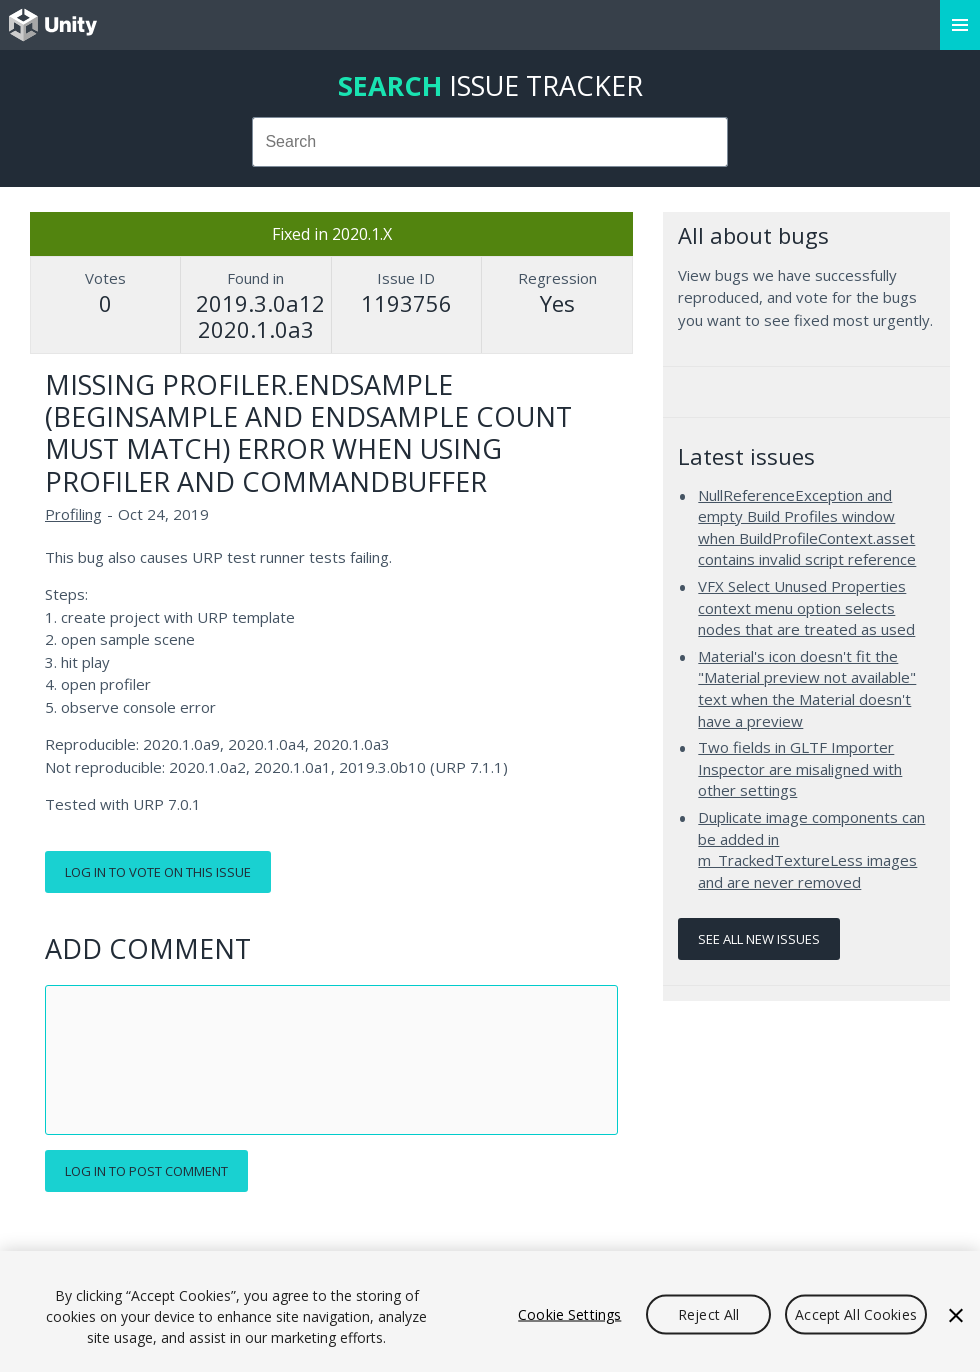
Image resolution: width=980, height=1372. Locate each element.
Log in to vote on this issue (158, 872)
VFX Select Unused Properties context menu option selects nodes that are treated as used (806, 607)
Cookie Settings (569, 1313)
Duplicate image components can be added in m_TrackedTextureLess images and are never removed (811, 849)
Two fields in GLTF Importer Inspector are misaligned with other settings (800, 768)
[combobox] (490, 142)
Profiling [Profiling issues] (73, 514)
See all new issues (759, 939)
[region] (490, 1311)
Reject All (708, 1313)
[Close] (956, 1315)
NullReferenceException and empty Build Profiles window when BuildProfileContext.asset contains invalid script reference (807, 527)
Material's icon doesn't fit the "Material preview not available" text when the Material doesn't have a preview (807, 688)
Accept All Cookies (856, 1313)
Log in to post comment (146, 1171)
